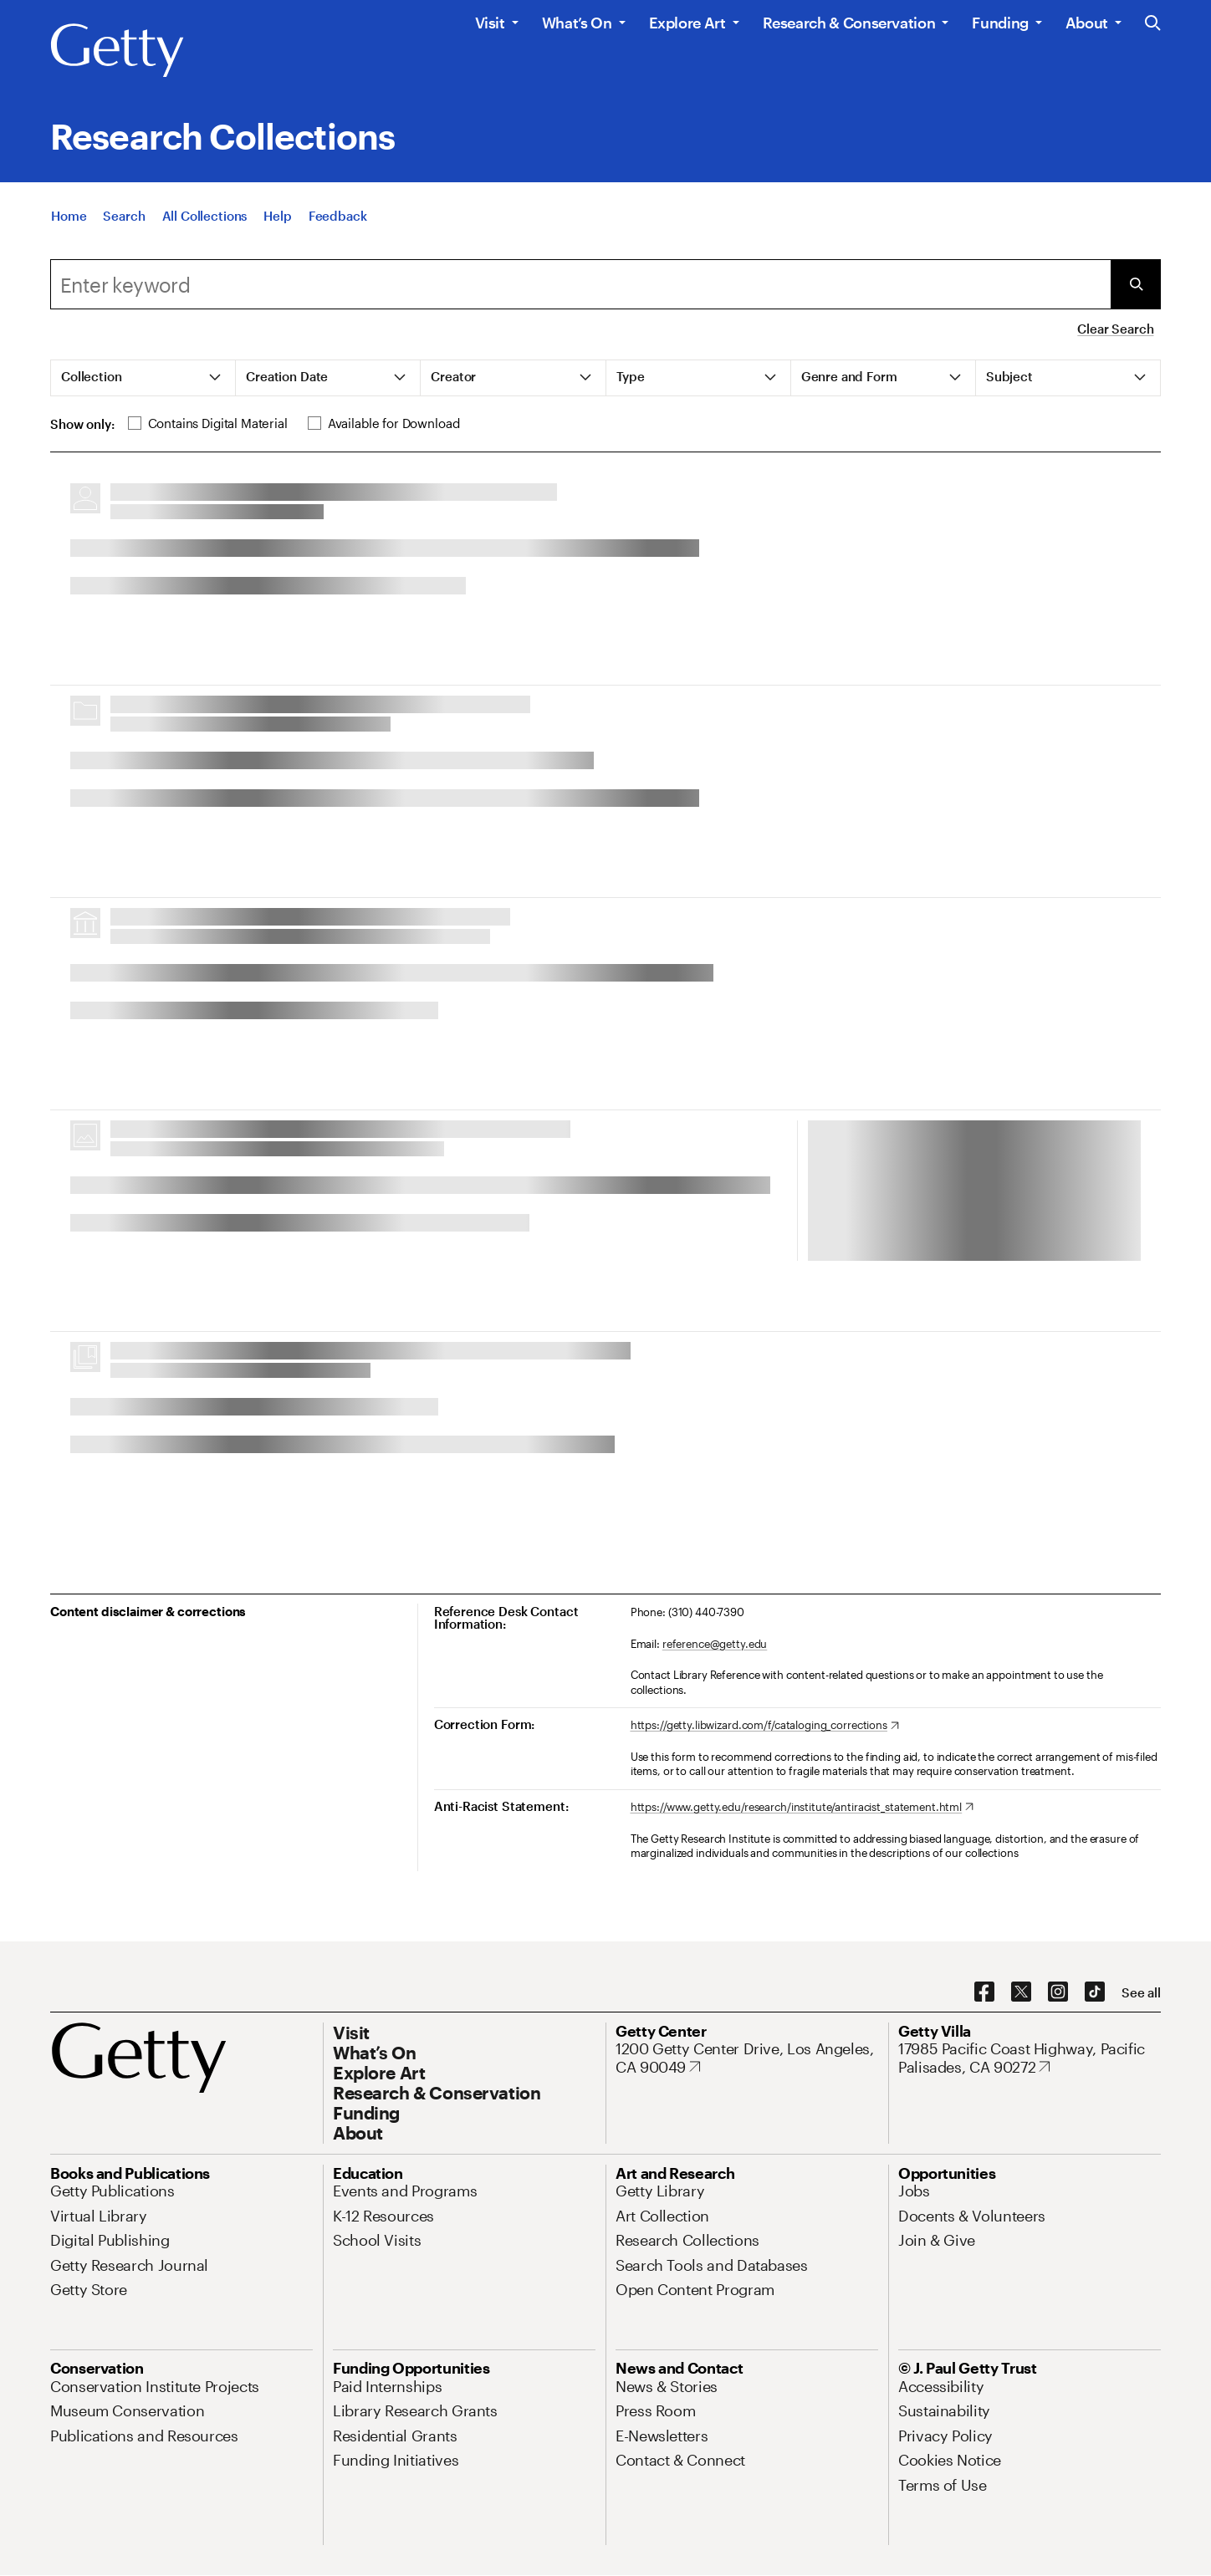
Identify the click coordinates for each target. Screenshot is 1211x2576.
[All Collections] (205, 215)
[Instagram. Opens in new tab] (1058, 1992)
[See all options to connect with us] (1141, 1993)
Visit (490, 22)
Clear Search (1115, 328)
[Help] (277, 215)
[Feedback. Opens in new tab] (338, 215)
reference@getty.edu (715, 1643)
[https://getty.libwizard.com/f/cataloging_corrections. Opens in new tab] (765, 1725)
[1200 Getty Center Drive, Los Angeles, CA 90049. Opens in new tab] (747, 2058)
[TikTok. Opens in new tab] (1095, 1992)
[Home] (68, 215)
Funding (1000, 22)
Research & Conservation (849, 22)
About (1086, 22)
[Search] (124, 215)
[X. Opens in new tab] (1021, 1992)
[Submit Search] (1136, 284)
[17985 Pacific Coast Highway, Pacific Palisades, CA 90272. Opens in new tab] (1029, 2058)
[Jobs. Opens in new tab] (914, 2190)
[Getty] (117, 51)
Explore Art (687, 22)
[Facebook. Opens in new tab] (984, 1992)
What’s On (577, 22)
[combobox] (580, 284)
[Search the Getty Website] (1153, 24)
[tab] (143, 377)
